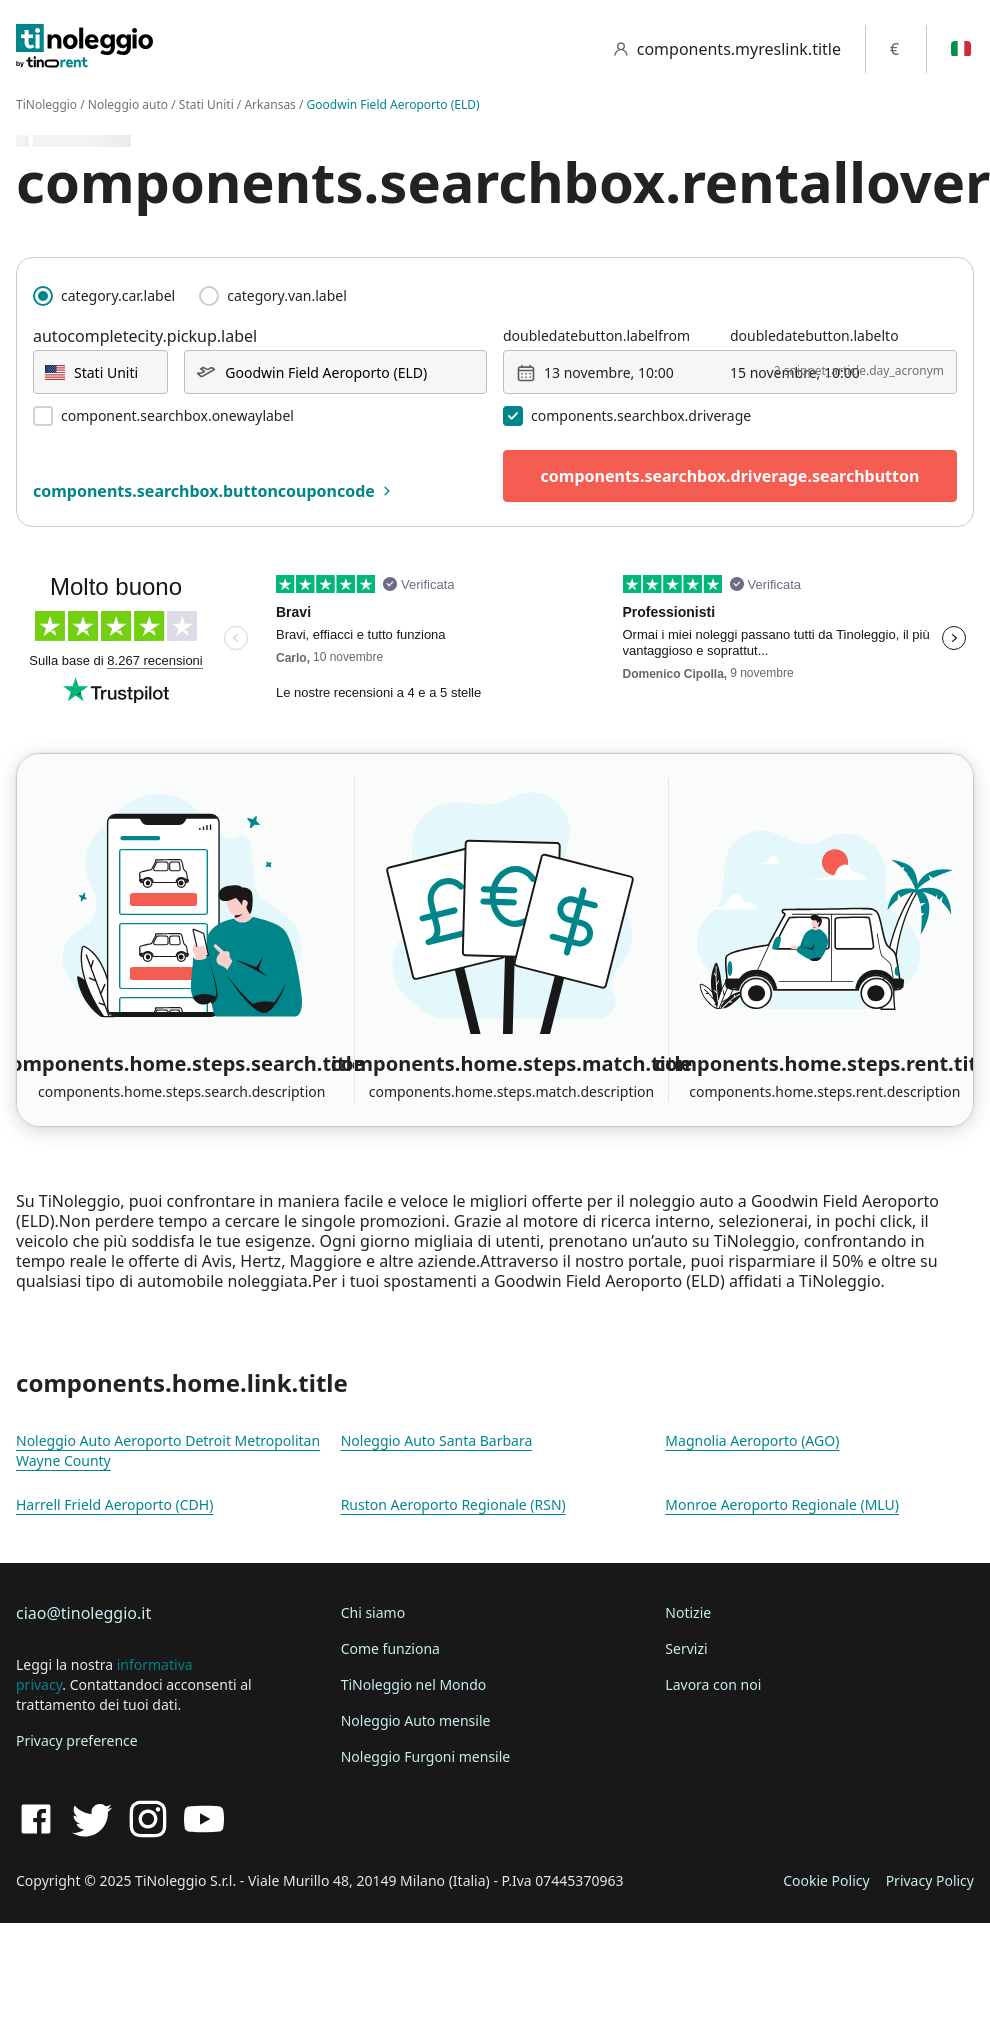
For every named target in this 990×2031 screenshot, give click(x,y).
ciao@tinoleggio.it (83, 1613)
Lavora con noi (713, 1684)
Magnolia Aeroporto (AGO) (752, 1440)
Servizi (686, 1648)
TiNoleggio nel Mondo (414, 1684)
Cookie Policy (826, 1880)
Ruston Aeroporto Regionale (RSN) (453, 1504)
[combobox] (100, 372)
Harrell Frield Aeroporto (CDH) (114, 1504)
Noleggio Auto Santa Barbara (437, 1440)
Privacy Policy (930, 1880)
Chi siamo (373, 1612)
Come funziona (390, 1648)
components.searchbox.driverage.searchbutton (730, 476)
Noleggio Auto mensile (416, 1720)
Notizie (688, 1612)
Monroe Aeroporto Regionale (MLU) (782, 1504)
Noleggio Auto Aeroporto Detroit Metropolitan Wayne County (168, 1450)
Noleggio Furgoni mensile (426, 1756)
